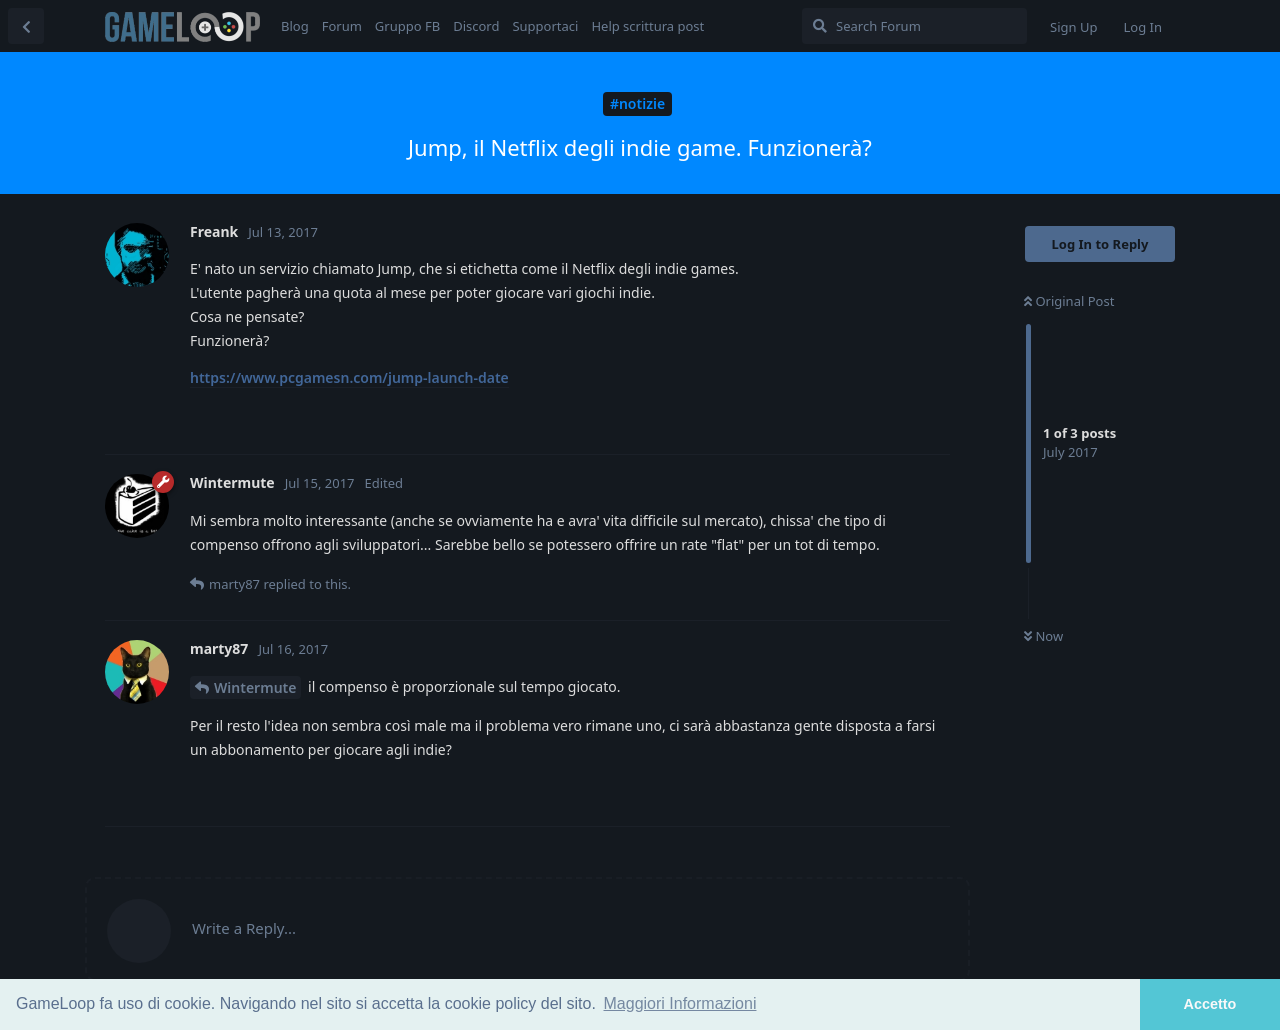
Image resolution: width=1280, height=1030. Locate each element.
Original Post (1069, 301)
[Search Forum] (914, 26)
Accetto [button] (1210, 1004)
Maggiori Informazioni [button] (680, 1003)
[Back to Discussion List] (26, 26)
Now (1043, 636)
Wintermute (255, 687)
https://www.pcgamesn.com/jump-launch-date (349, 377)
